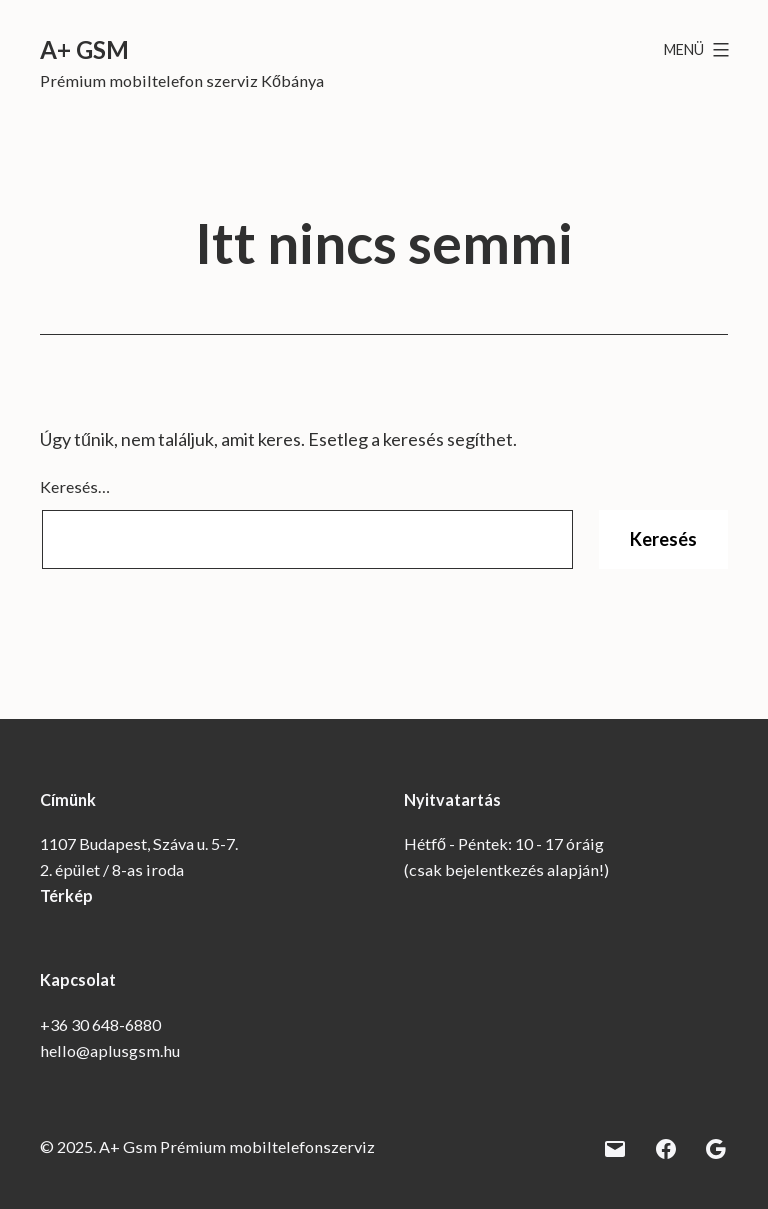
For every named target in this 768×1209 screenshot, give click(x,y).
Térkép (66, 895)
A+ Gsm (84, 49)
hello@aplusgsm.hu (110, 1050)
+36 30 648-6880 (100, 1024)
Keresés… (75, 486)
